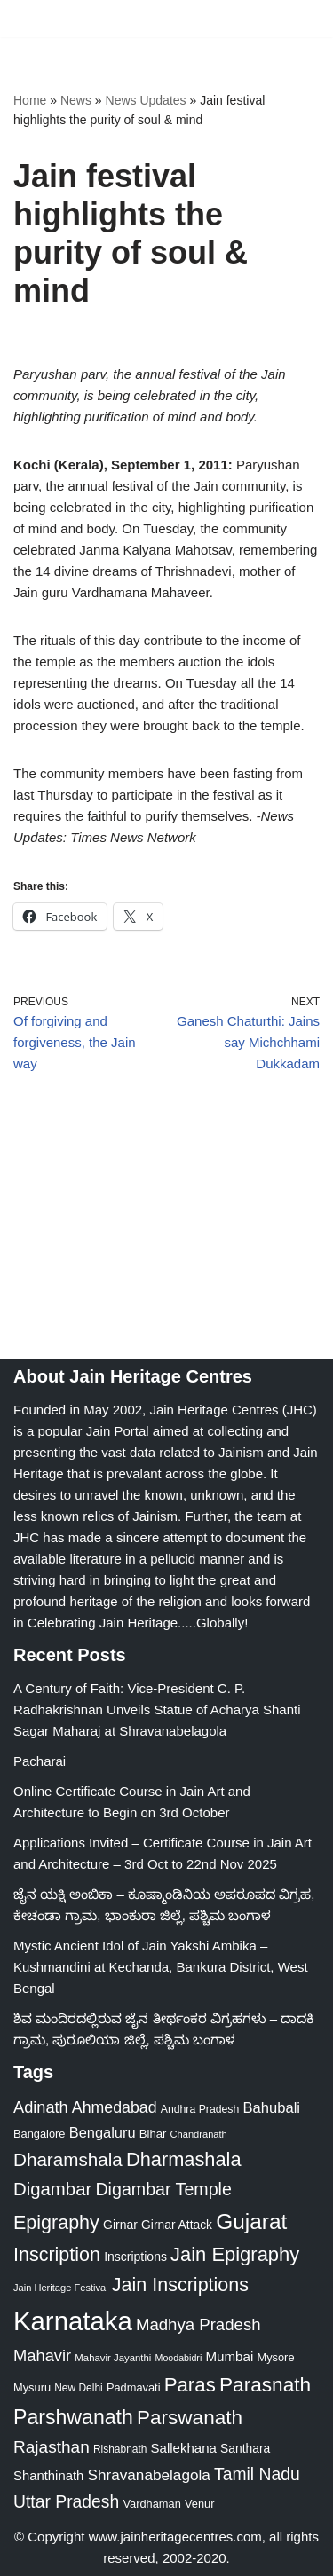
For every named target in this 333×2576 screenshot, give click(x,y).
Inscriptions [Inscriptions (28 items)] (135, 2256)
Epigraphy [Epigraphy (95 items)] (56, 2222)
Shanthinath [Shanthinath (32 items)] (48, 2476)
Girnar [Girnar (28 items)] (120, 2225)
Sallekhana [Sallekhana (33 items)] (184, 2447)
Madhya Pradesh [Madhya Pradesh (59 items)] (198, 2324)
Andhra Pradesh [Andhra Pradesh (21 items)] (200, 2109)
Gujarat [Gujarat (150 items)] (251, 2221)
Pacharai (39, 1761)
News (75, 100)
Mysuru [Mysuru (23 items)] (32, 2387)
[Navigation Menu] (299, 19)
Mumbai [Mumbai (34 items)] (229, 2356)
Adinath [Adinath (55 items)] (40, 2107)
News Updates (146, 100)
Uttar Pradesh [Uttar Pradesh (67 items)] (66, 2501)
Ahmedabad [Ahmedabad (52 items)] (114, 2107)
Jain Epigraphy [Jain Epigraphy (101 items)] (234, 2254)
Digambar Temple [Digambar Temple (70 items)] (163, 2189)
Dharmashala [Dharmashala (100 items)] (184, 2159)
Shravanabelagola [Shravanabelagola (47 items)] (149, 2475)
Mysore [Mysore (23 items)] (275, 2357)
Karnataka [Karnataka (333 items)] (72, 2321)
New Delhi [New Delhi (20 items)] (78, 2388)
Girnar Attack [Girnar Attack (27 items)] (176, 2225)
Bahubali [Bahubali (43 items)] (271, 2107)
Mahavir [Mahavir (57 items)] (42, 2355)
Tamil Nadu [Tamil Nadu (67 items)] (257, 2474)
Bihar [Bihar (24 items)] (153, 2133)
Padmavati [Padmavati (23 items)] (134, 2387)
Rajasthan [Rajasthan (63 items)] (51, 2447)
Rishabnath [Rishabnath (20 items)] (120, 2449)
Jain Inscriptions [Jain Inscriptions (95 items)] (180, 2285)
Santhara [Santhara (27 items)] (245, 2448)
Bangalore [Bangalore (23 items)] (39, 2133)
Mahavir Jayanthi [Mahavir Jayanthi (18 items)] (113, 2357)
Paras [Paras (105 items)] (190, 2385)
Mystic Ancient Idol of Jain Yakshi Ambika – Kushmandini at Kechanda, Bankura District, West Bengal (160, 1967)
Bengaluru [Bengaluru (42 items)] (102, 2132)
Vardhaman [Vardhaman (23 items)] (151, 2503)
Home (29, 100)
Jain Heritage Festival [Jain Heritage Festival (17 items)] (60, 2287)
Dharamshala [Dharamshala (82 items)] (68, 2159)
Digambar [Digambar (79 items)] (52, 2189)
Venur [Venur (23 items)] (200, 2503)
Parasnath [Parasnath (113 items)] (265, 2384)
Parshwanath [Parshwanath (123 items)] (73, 2417)
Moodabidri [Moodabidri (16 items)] (178, 2357)
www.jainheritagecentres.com (175, 2536)
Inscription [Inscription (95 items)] (56, 2254)
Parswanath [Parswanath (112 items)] (189, 2418)
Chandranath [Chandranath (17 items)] (198, 2134)
